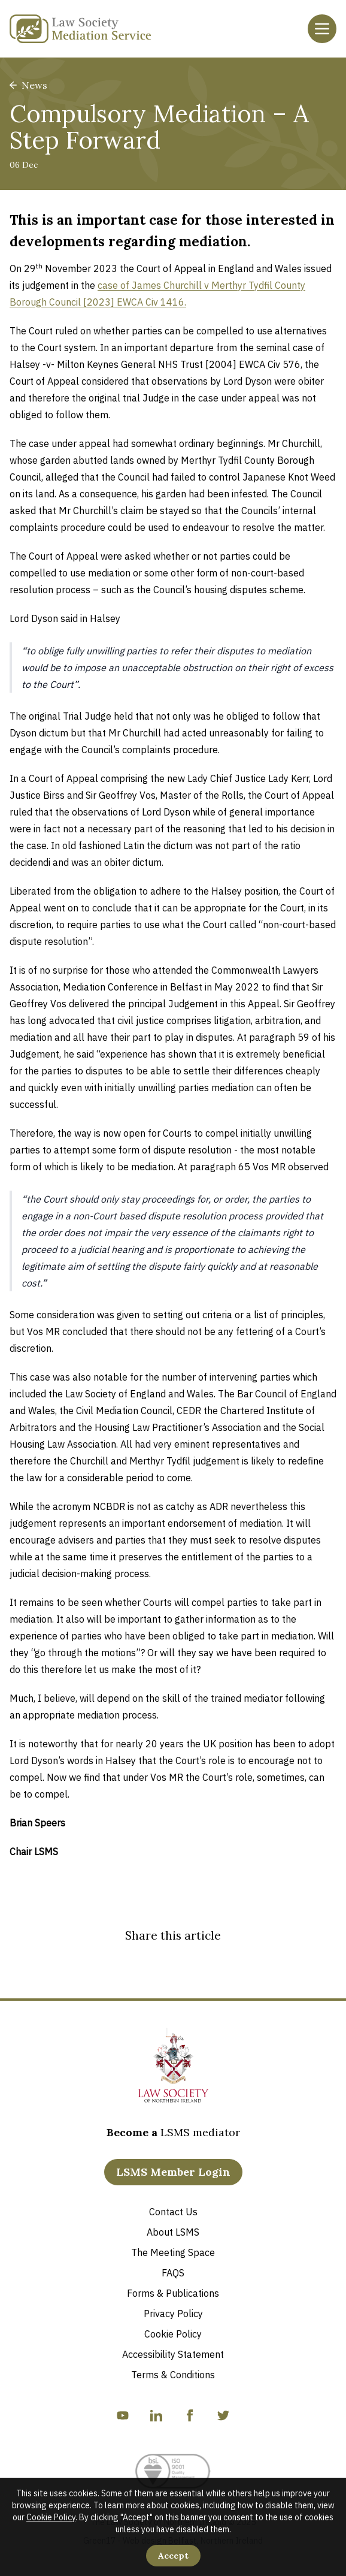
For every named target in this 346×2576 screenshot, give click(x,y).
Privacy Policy (173, 2314)
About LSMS (173, 2232)
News (28, 85)
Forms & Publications (173, 2293)
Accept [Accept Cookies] (173, 2555)
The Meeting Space (173, 2252)
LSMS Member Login (173, 2172)
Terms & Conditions (173, 2375)
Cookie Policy (50, 2517)
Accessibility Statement (173, 2354)
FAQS (173, 2273)
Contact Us (173, 2212)
